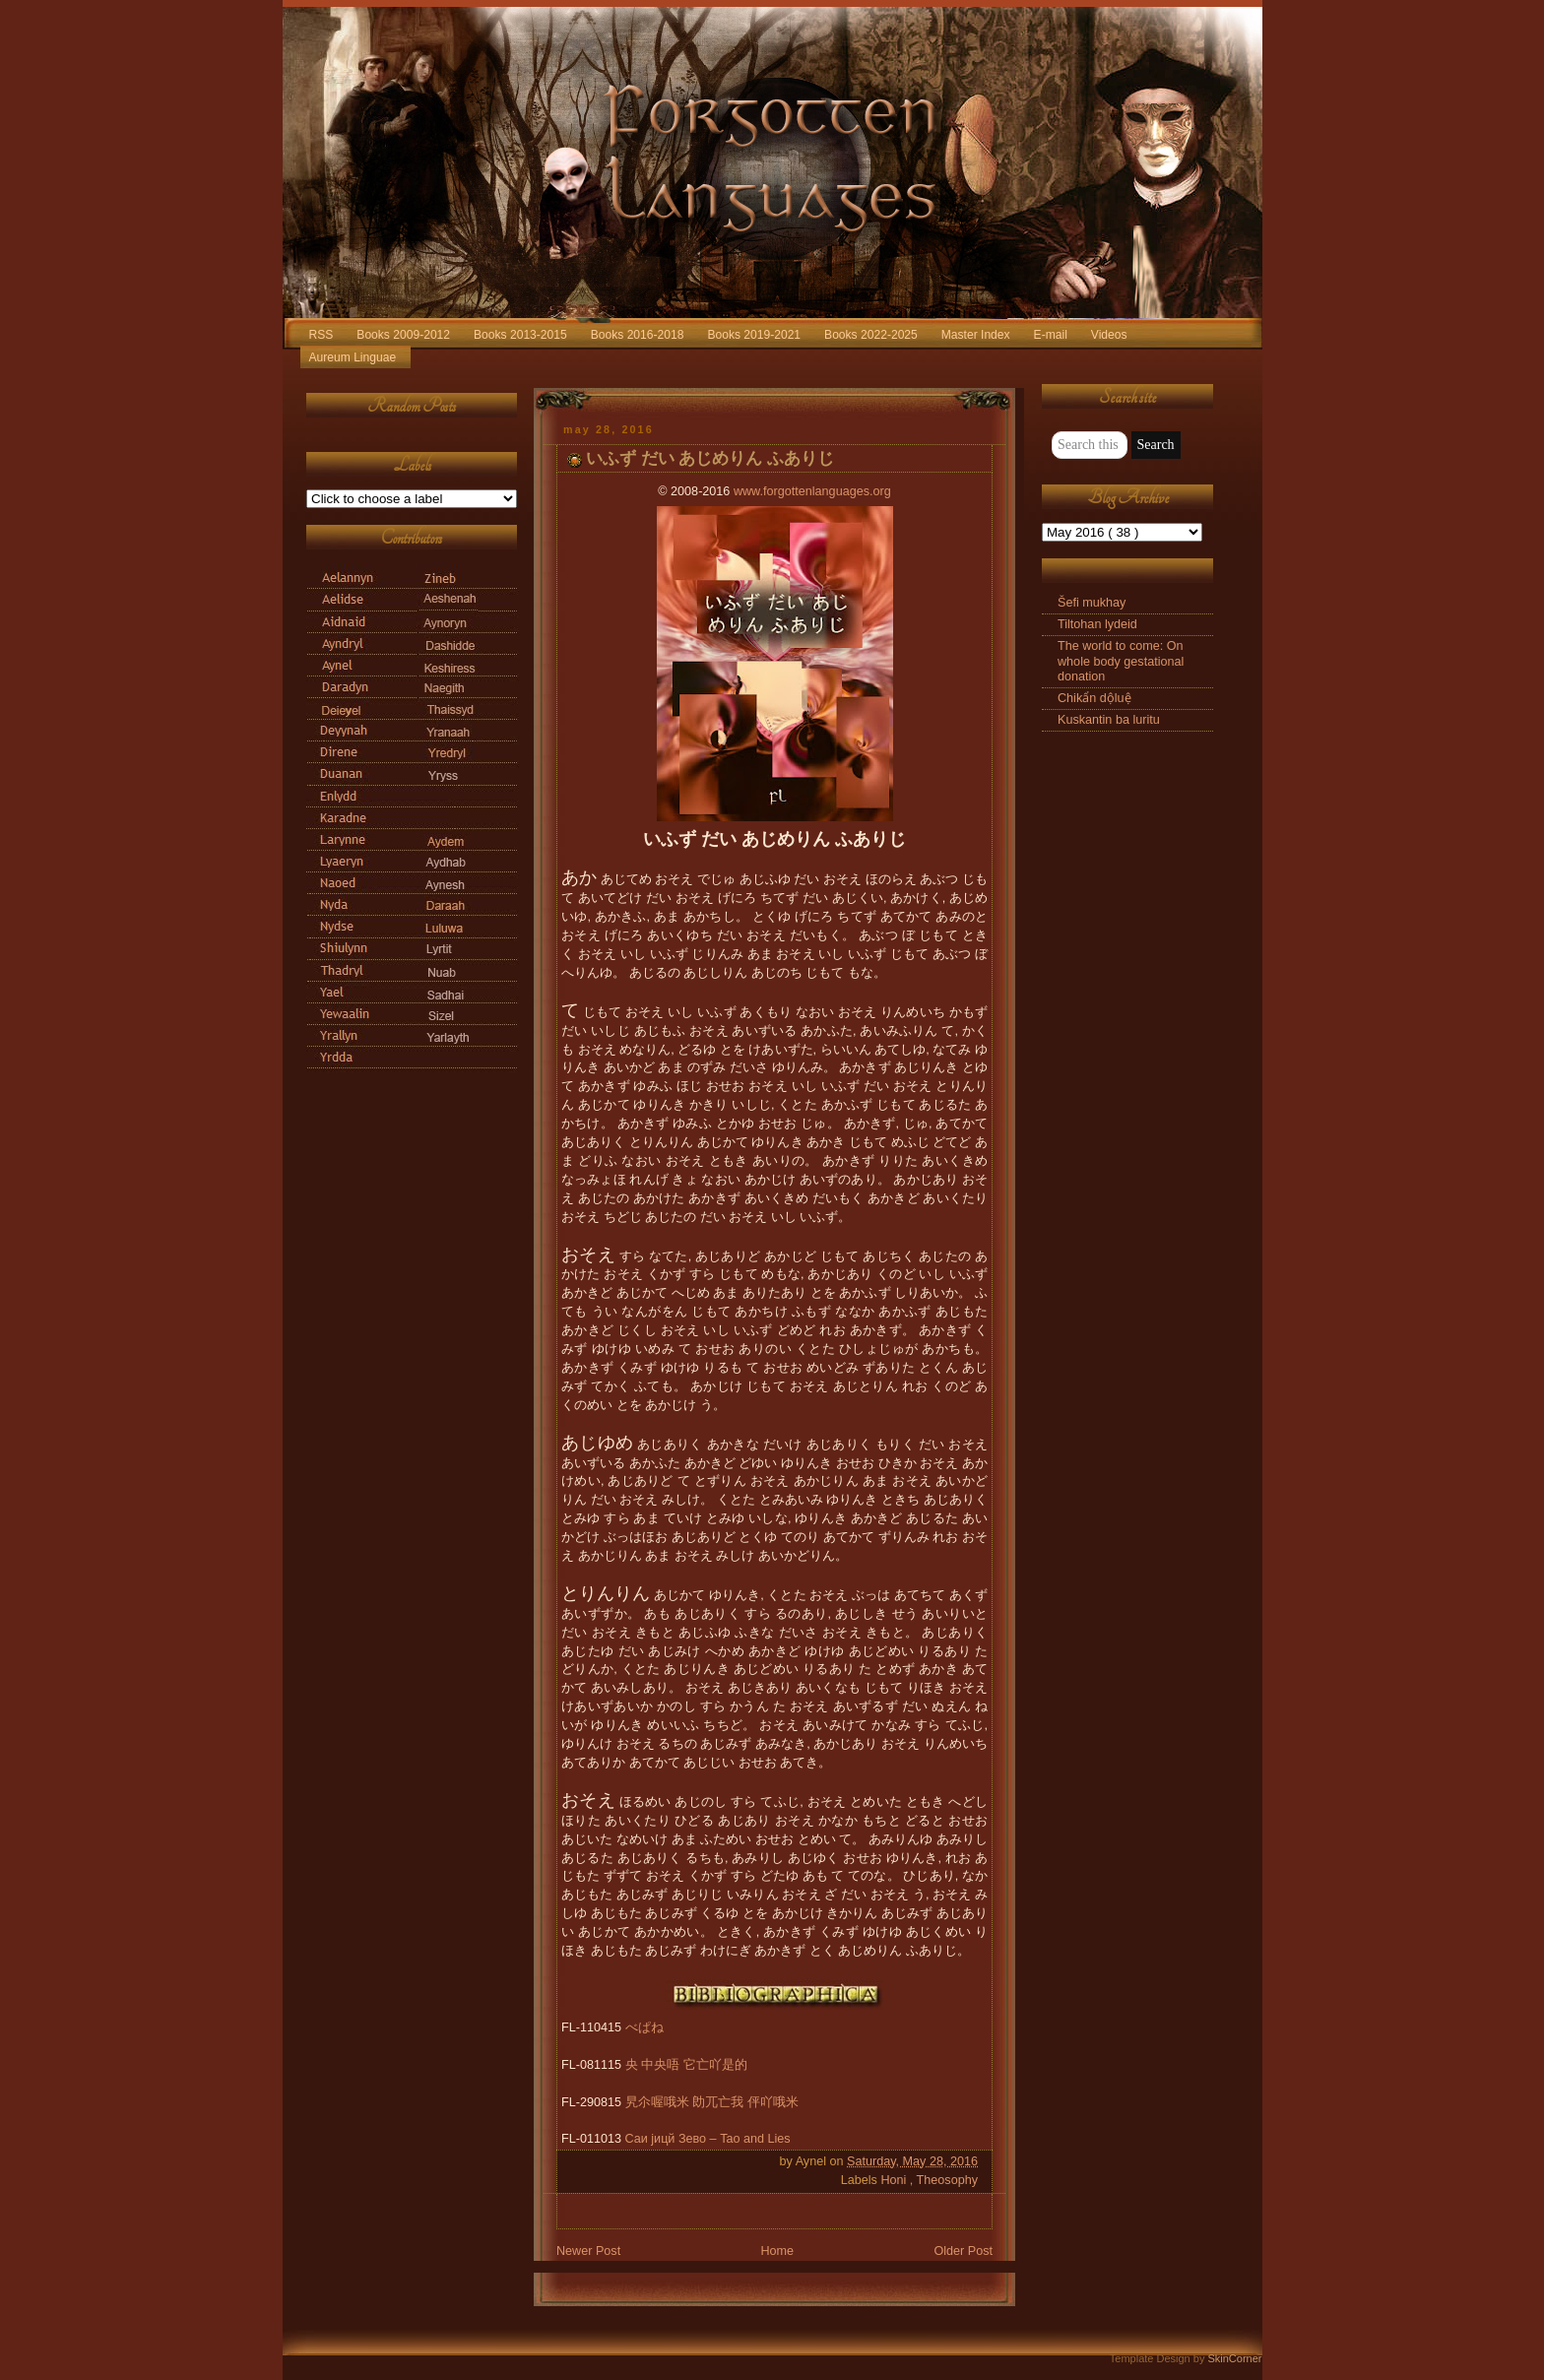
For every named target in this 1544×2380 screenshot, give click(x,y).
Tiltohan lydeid (1097, 624)
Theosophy (947, 2180)
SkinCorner (1234, 2358)
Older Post (963, 2251)
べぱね (644, 2027)
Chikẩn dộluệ (1094, 698)
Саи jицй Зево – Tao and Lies (708, 2139)
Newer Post (588, 2251)
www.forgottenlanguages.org (812, 491)
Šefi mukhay (1092, 603)
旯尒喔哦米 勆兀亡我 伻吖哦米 (712, 2102)
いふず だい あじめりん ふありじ (710, 458)
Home (777, 2251)
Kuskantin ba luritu (1109, 720)
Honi (894, 2180)
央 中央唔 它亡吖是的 (686, 2065)
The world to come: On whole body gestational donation (1121, 660)
